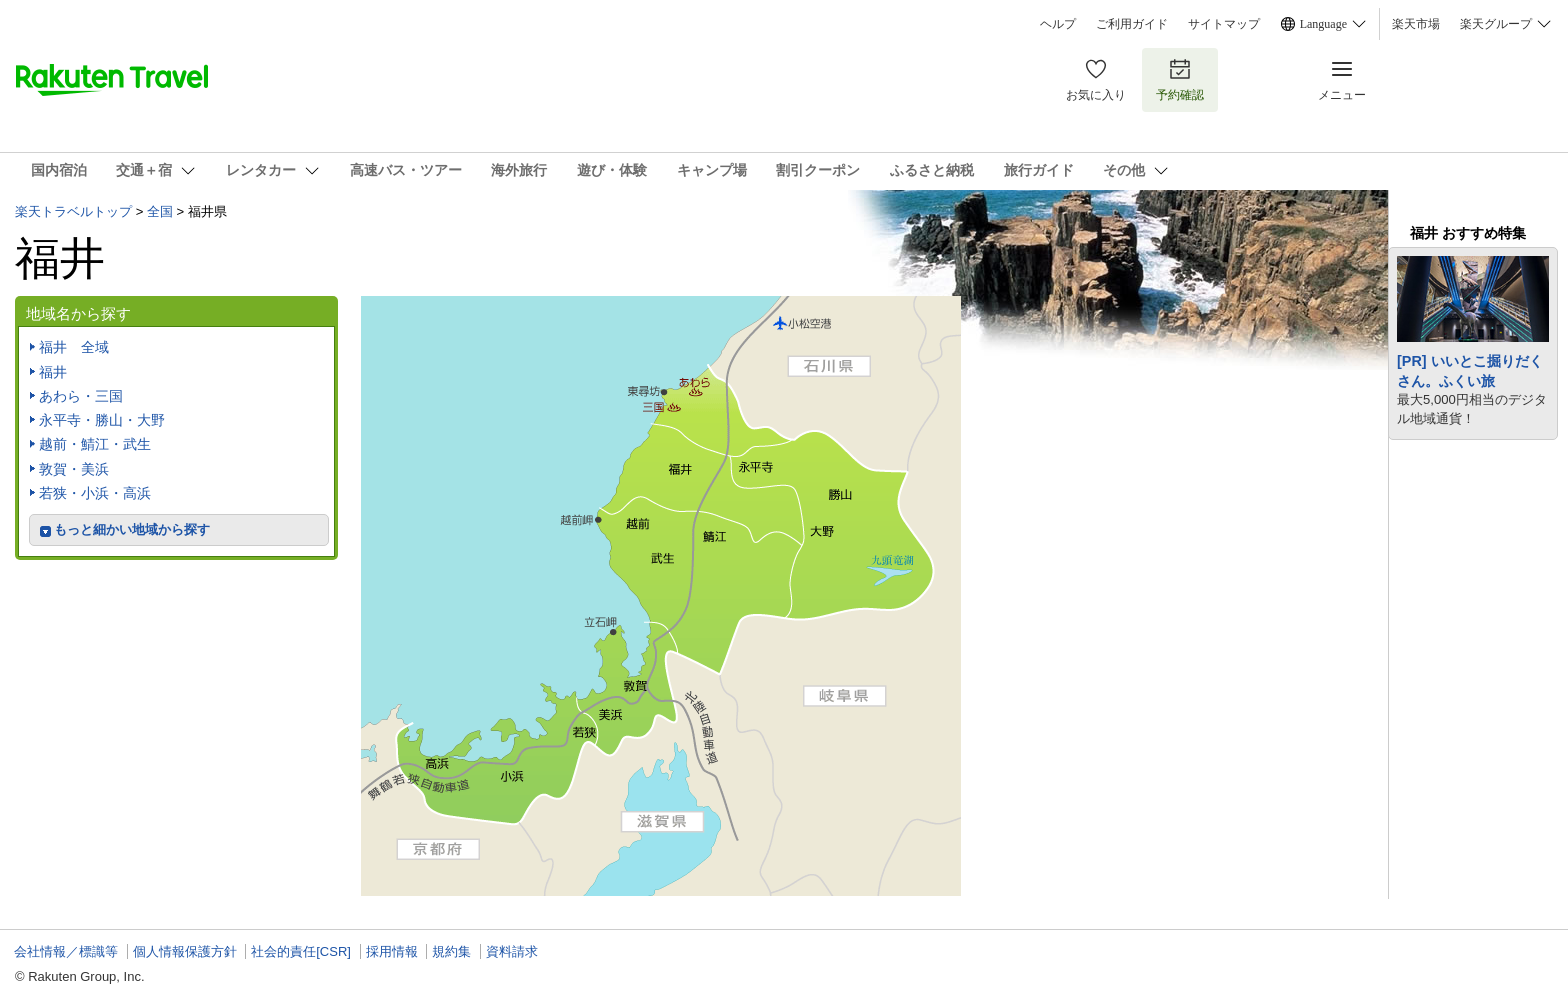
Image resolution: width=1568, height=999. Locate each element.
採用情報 (392, 951)
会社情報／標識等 (66, 951)
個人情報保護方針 (185, 951)
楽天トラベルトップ (73, 211)
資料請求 (512, 951)
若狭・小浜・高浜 (95, 493)
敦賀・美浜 (74, 469)
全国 (160, 211)
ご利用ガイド (1132, 24)
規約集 (451, 951)
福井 (53, 372)
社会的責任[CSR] (301, 951)
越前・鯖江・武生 (95, 444)
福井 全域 (74, 347)
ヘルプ (1058, 24)
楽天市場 (1416, 24)
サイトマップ (1224, 24)
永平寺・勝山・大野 (102, 420)
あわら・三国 (81, 396)
